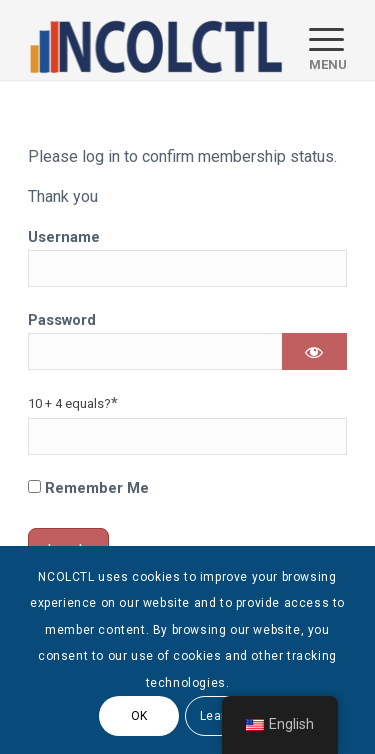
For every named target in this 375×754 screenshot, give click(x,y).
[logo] (155, 40)
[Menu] (318, 40)
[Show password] (314, 351)
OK (139, 716)
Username (64, 237)
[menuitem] (318, 40)
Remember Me (88, 488)
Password (62, 320)
